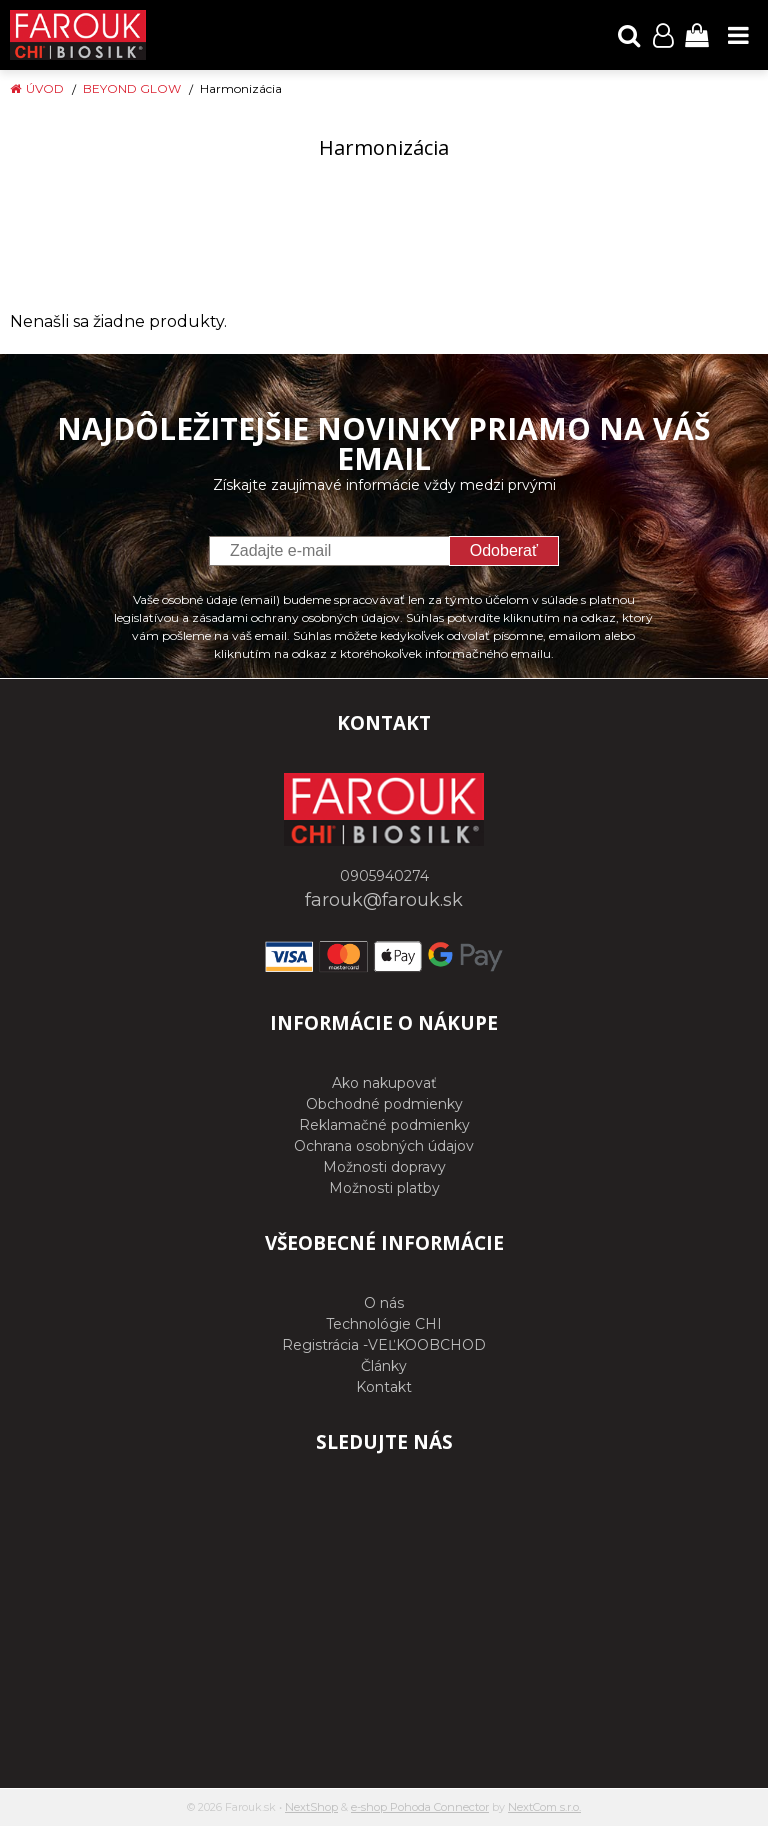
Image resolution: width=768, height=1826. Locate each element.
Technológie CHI (384, 1324)
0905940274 (384, 876)
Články (384, 1366)
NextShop (311, 1807)
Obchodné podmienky (384, 1104)
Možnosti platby (384, 1188)
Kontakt (384, 1387)
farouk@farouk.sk (384, 900)
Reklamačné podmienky (384, 1125)
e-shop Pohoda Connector (420, 1807)
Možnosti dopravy (384, 1167)
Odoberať (504, 550)
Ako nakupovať (384, 1083)
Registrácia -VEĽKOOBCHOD (384, 1345)
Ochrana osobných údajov (384, 1146)
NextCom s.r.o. (544, 1807)
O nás (384, 1303)
